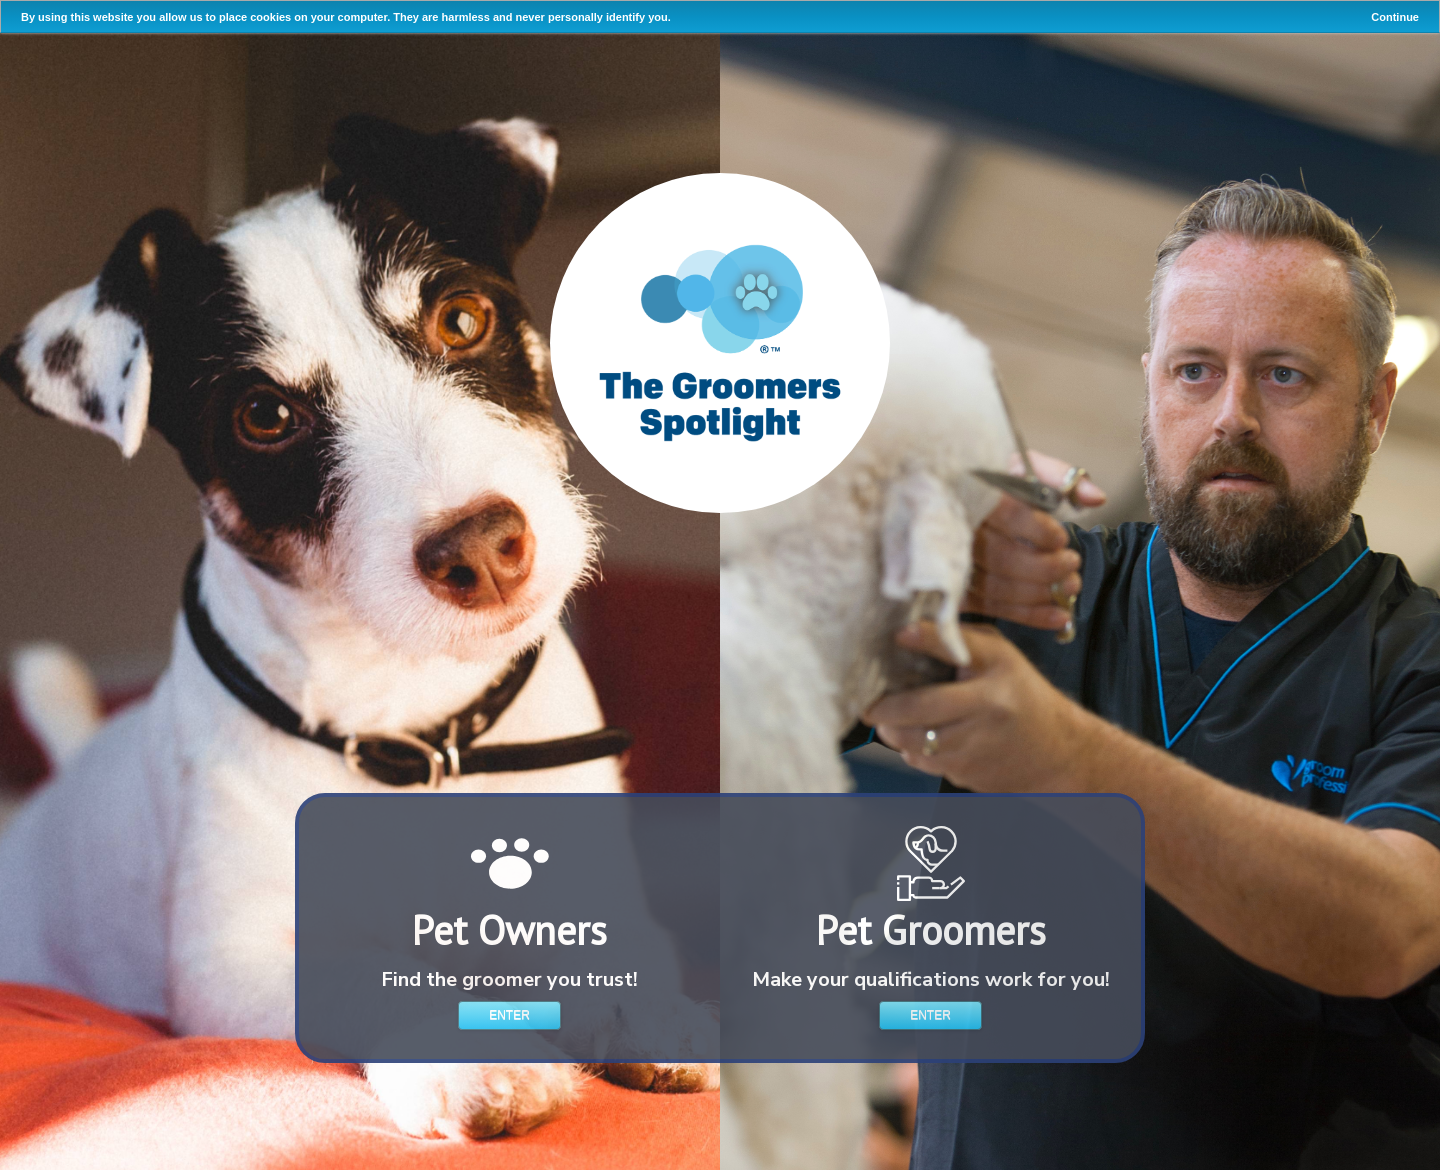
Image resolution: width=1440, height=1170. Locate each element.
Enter (509, 1015)
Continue (1395, 17)
